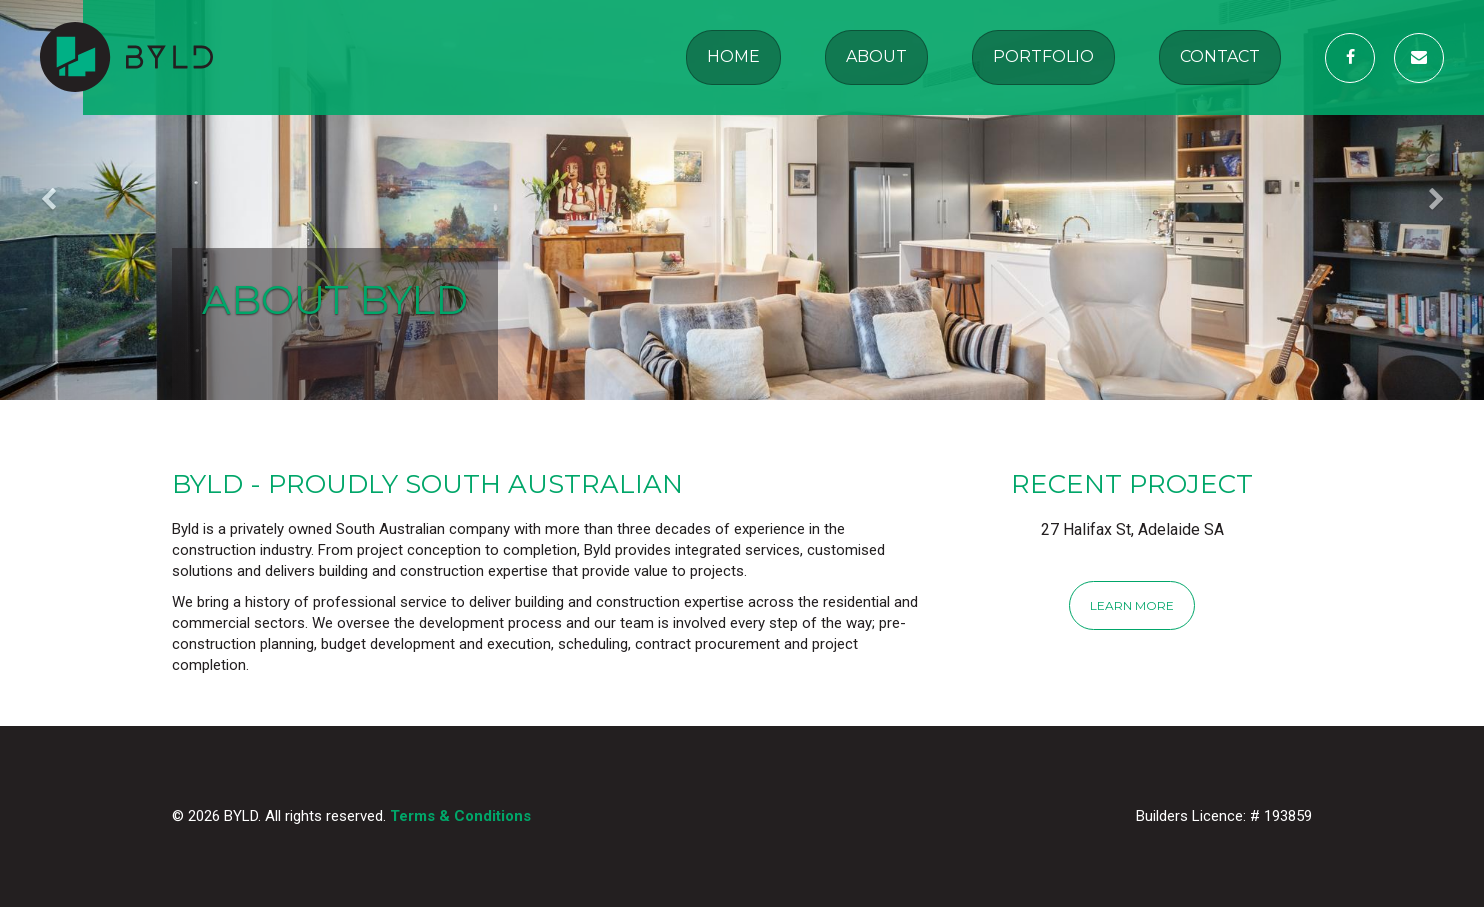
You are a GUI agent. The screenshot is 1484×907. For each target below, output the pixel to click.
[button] (111, 200)
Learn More (1132, 605)
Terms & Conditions (460, 816)
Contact (1220, 56)
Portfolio (1043, 56)
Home (733, 56)
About (876, 56)
